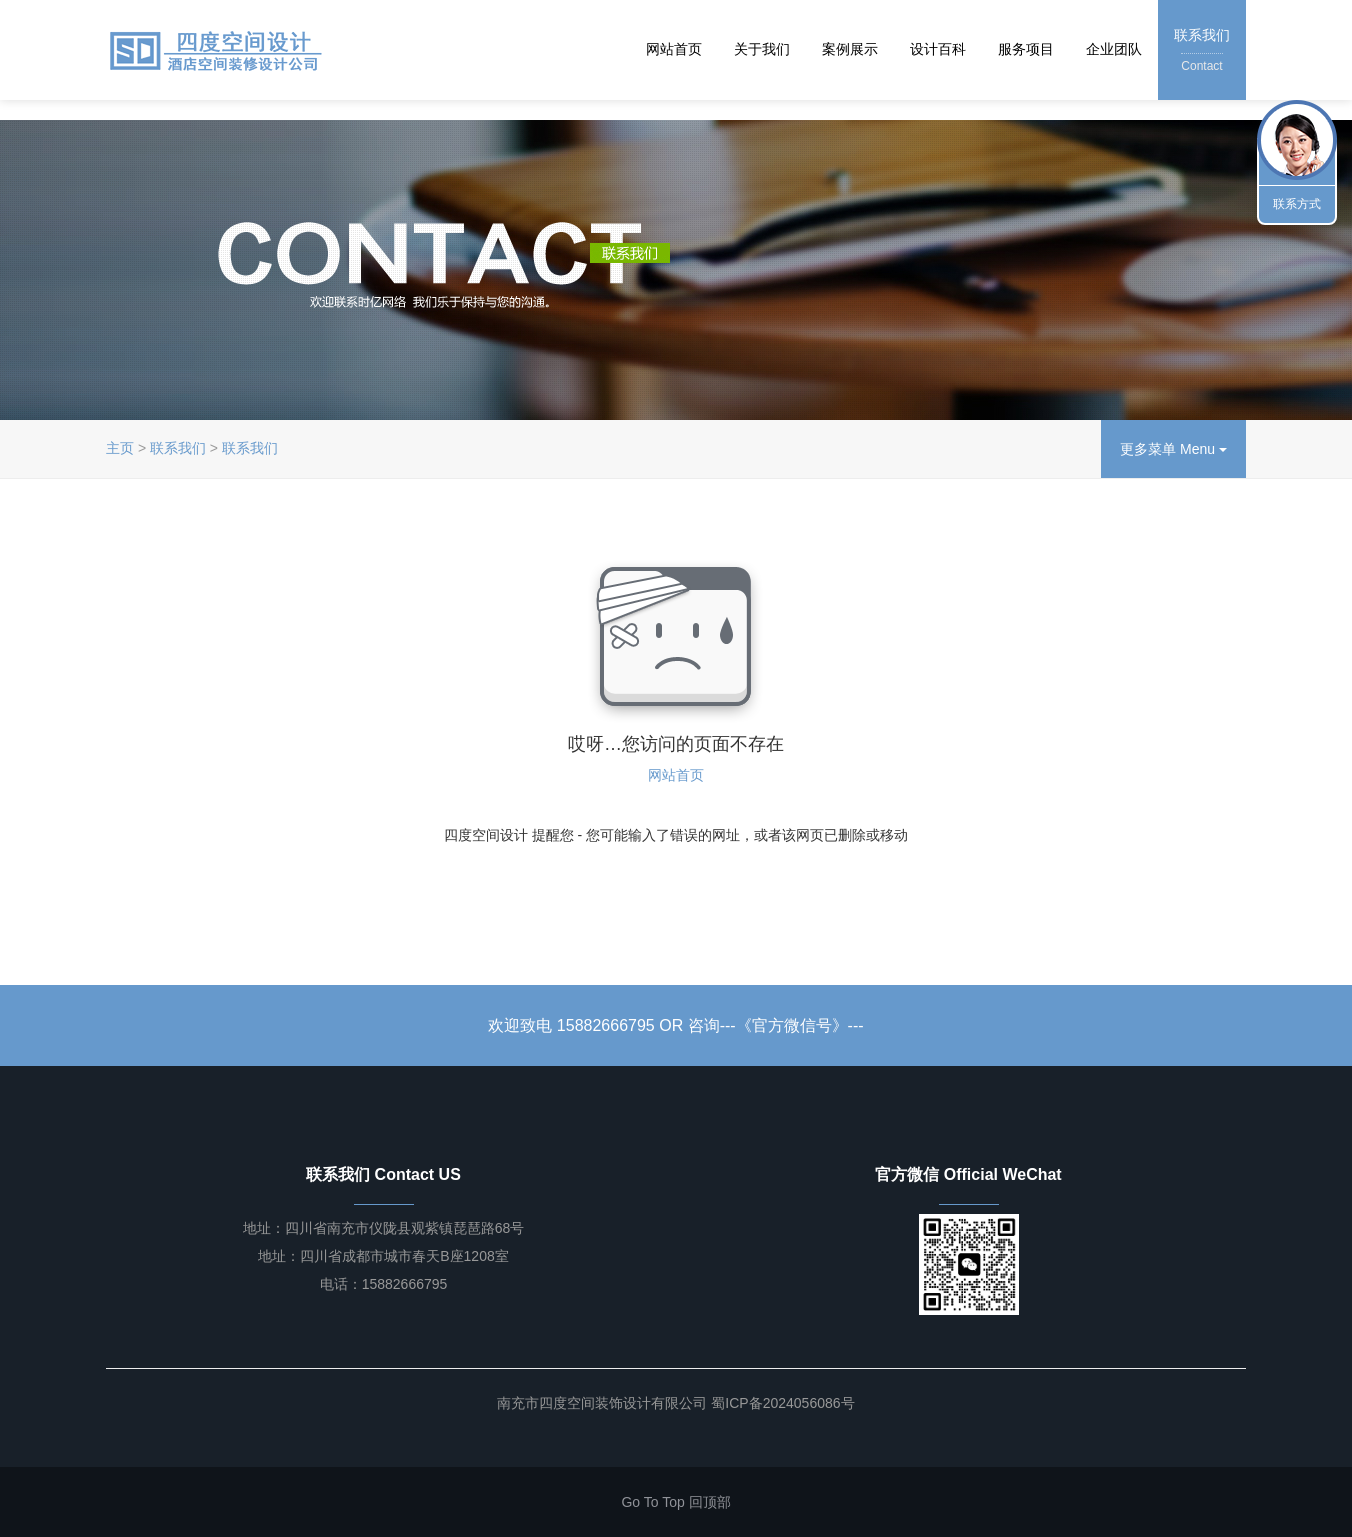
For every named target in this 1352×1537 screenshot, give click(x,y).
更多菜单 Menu (1173, 449)
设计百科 (938, 49)
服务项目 (1026, 49)
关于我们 (762, 49)
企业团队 (1114, 49)
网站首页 (674, 49)
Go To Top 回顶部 (675, 1502)
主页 (120, 448)
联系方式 (1297, 204)
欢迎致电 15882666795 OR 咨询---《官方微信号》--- (675, 1025)
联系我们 (1202, 51)
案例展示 (850, 49)
